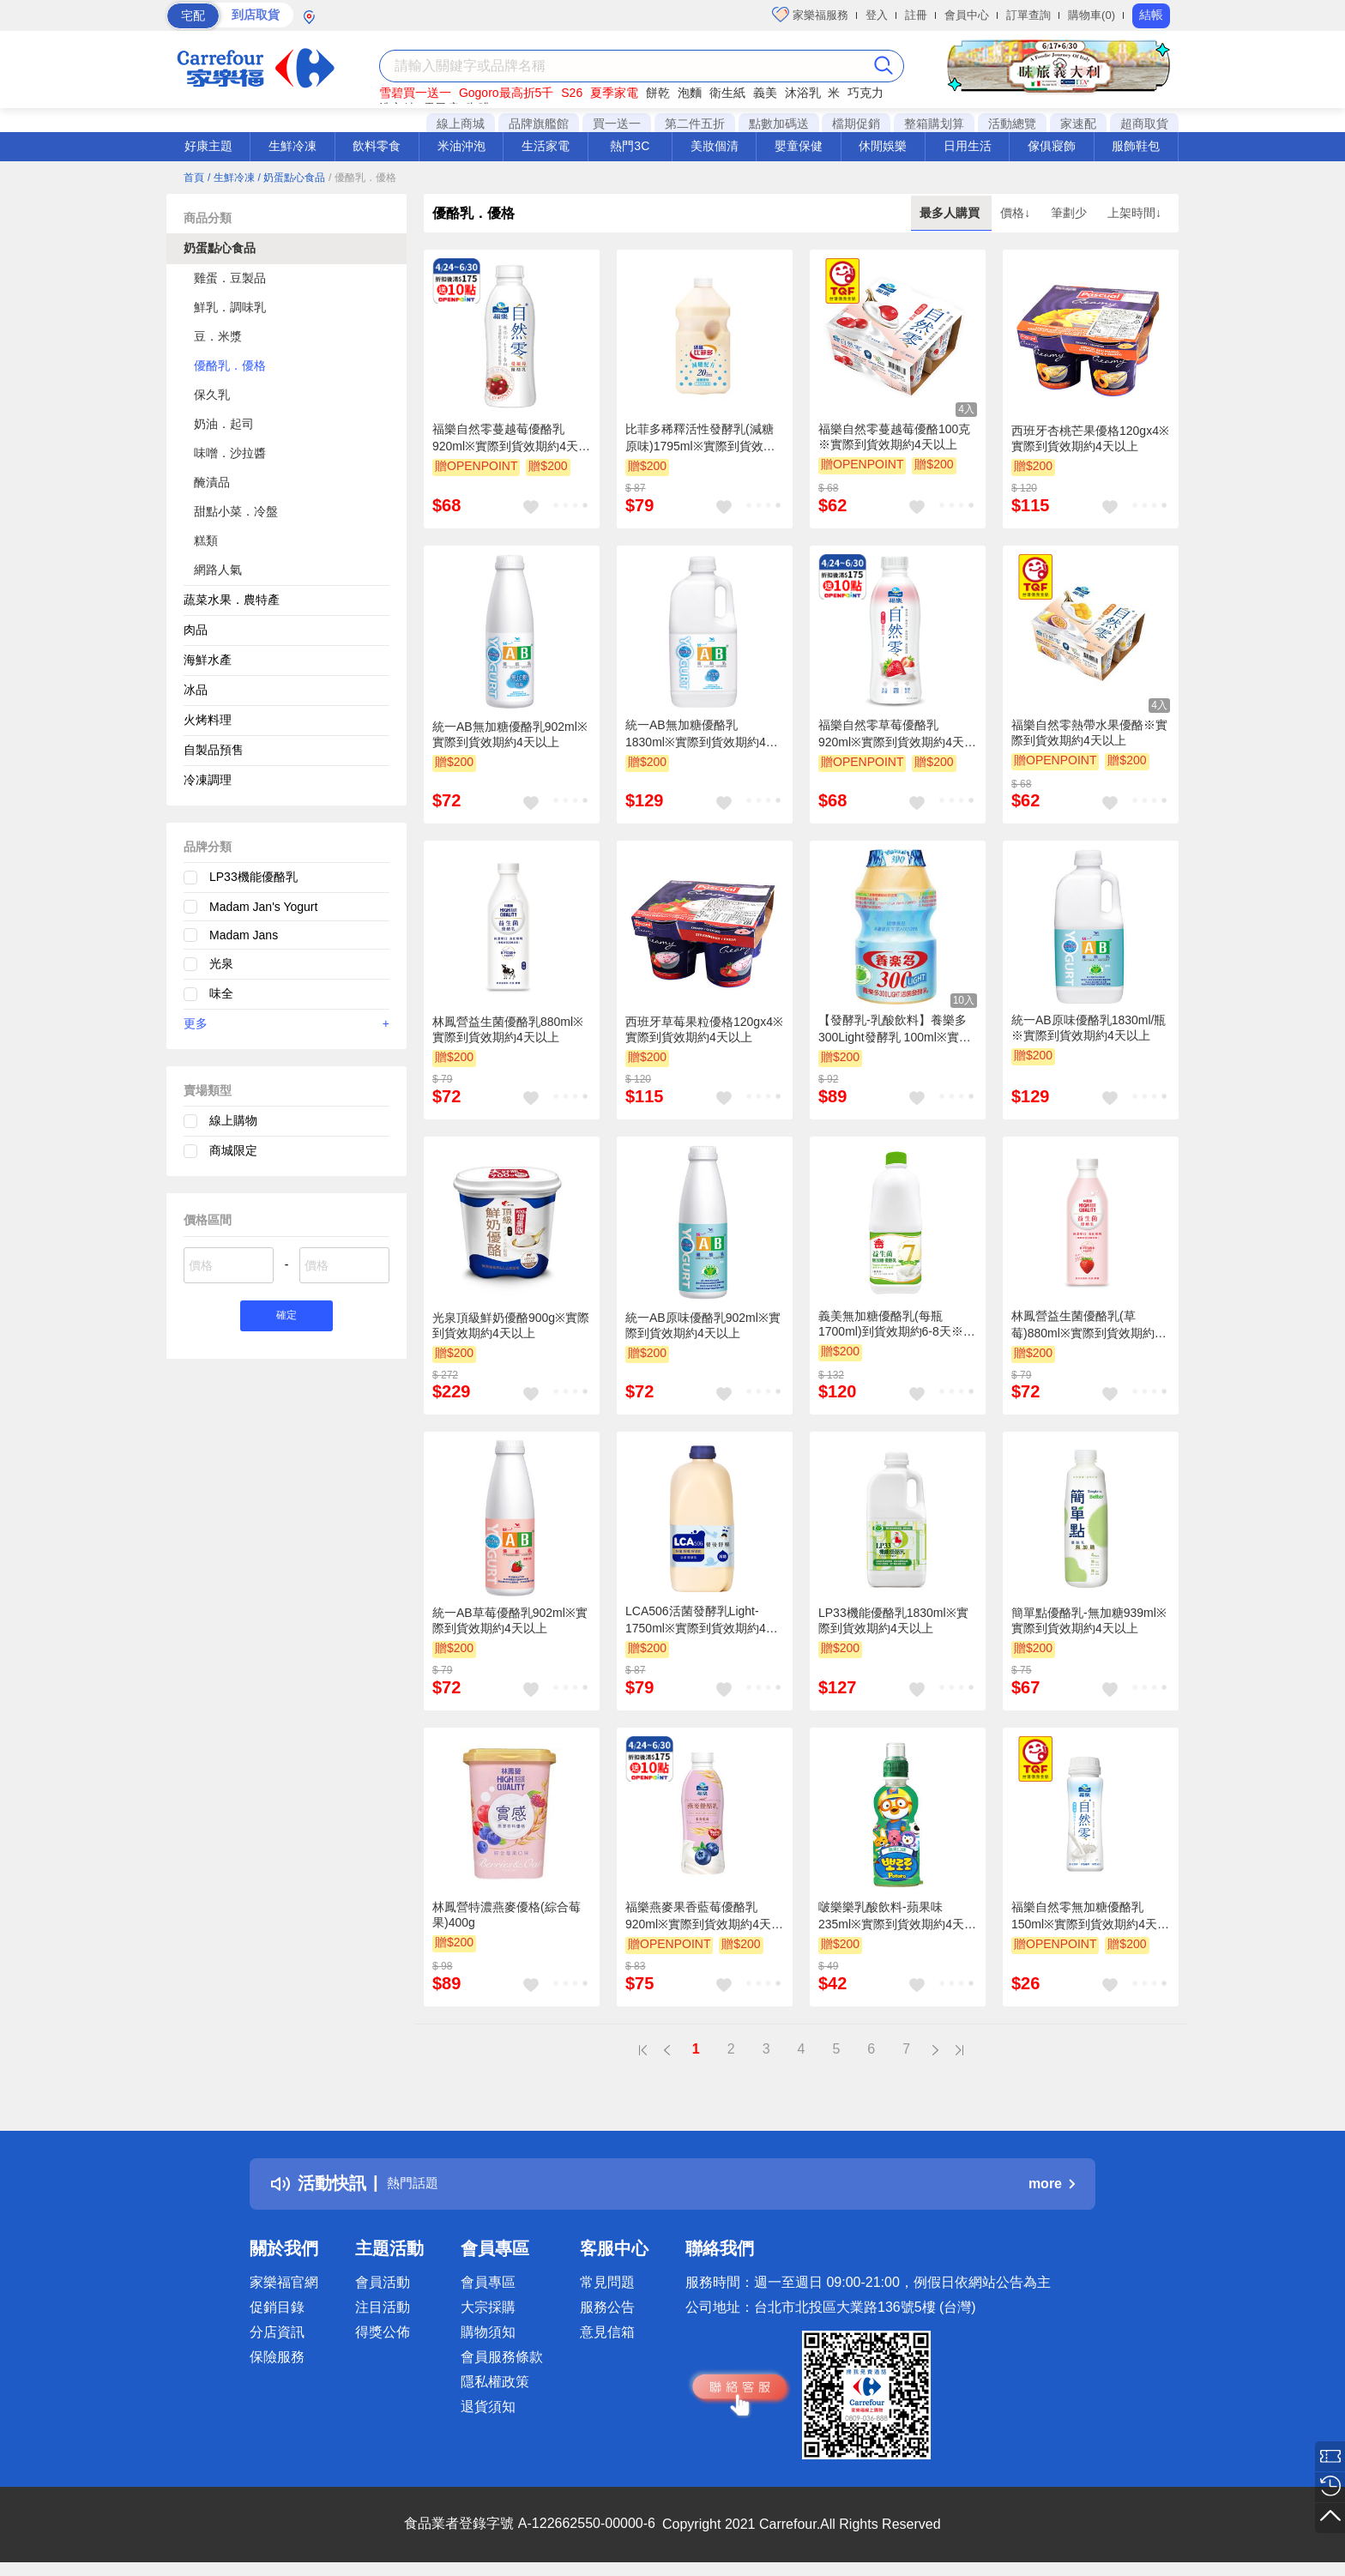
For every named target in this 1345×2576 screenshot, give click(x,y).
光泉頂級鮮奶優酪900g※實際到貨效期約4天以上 (510, 1325)
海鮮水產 (208, 660)
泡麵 (690, 93)
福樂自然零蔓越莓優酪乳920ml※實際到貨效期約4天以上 (511, 438)
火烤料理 (208, 720)
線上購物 (233, 1120)
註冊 (916, 15)
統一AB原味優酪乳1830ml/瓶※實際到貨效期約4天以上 (1088, 1027)
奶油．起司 (224, 424)
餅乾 (658, 93)
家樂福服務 (810, 14)
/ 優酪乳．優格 (362, 178)
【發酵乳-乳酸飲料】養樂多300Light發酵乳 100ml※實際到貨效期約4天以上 (894, 1029)
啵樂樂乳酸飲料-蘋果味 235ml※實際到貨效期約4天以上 (897, 1916)
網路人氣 (218, 569)
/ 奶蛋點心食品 (291, 178)
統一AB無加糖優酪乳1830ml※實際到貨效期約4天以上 (701, 734)
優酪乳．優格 (230, 365)
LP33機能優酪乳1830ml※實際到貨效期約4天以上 (893, 1620)
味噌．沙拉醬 (230, 453)
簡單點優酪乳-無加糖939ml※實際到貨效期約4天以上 (1089, 1620)
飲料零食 (377, 146)
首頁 (194, 178)
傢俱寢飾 (1052, 146)
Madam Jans (243, 935)
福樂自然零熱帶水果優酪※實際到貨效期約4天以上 (1089, 732)
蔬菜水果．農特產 (232, 599)
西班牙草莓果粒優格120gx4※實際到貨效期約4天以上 (704, 1029)
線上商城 (461, 123)
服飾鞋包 (1136, 146)
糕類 (206, 540)
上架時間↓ (1134, 213)
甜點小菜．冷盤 (236, 511)
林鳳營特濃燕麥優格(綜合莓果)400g (506, 1914)
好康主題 (208, 146)
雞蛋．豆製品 (230, 278)
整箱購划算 (934, 123)
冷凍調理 (208, 780)
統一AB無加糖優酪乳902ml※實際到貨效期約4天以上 (510, 734)
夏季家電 (614, 93)
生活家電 (546, 146)
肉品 (196, 629)
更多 (286, 1023)
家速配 (1078, 123)
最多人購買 (951, 213)
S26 (571, 93)
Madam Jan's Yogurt (263, 907)
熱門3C (629, 146)
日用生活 (968, 146)
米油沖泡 (461, 146)
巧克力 (865, 93)
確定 (286, 1318)
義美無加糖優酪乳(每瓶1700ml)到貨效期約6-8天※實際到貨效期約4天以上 (896, 1324)
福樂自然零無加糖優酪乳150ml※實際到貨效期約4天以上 (1090, 1916)
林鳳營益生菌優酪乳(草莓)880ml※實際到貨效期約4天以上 (1086, 1325)
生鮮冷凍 (292, 146)
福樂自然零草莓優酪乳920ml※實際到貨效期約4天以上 (897, 734)
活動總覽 (1012, 123)
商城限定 (233, 1150)
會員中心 (966, 15)
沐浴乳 (803, 93)
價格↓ (1017, 213)
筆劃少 (1070, 213)
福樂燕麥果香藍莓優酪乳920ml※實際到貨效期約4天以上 (704, 1916)
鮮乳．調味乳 (230, 307)
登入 (877, 15)
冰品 (196, 690)
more (1051, 2183)
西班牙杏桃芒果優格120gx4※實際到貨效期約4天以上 (1090, 438)
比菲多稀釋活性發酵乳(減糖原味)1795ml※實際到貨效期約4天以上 (700, 438)
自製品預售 (214, 750)
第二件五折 (695, 123)
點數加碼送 (779, 123)
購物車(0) (1091, 15)
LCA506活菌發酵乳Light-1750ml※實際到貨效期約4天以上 (701, 1620)
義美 (765, 93)
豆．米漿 (218, 336)
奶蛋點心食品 (220, 248)
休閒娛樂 (883, 146)
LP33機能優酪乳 (253, 877)
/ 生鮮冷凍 (231, 178)
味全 (221, 993)
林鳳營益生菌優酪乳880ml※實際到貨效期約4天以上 (507, 1029)
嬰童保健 (799, 146)
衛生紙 (727, 93)
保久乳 (212, 394)
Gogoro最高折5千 (506, 93)
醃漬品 (212, 482)
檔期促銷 (856, 123)
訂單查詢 (1028, 15)
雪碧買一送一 (415, 93)
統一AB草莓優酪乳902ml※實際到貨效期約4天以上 (510, 1620)
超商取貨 (1144, 123)
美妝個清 (715, 146)
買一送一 (617, 123)
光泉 (221, 963)
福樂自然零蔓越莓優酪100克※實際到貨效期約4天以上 (894, 436)
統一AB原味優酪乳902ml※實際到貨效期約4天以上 (703, 1325)
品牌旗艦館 (539, 123)
